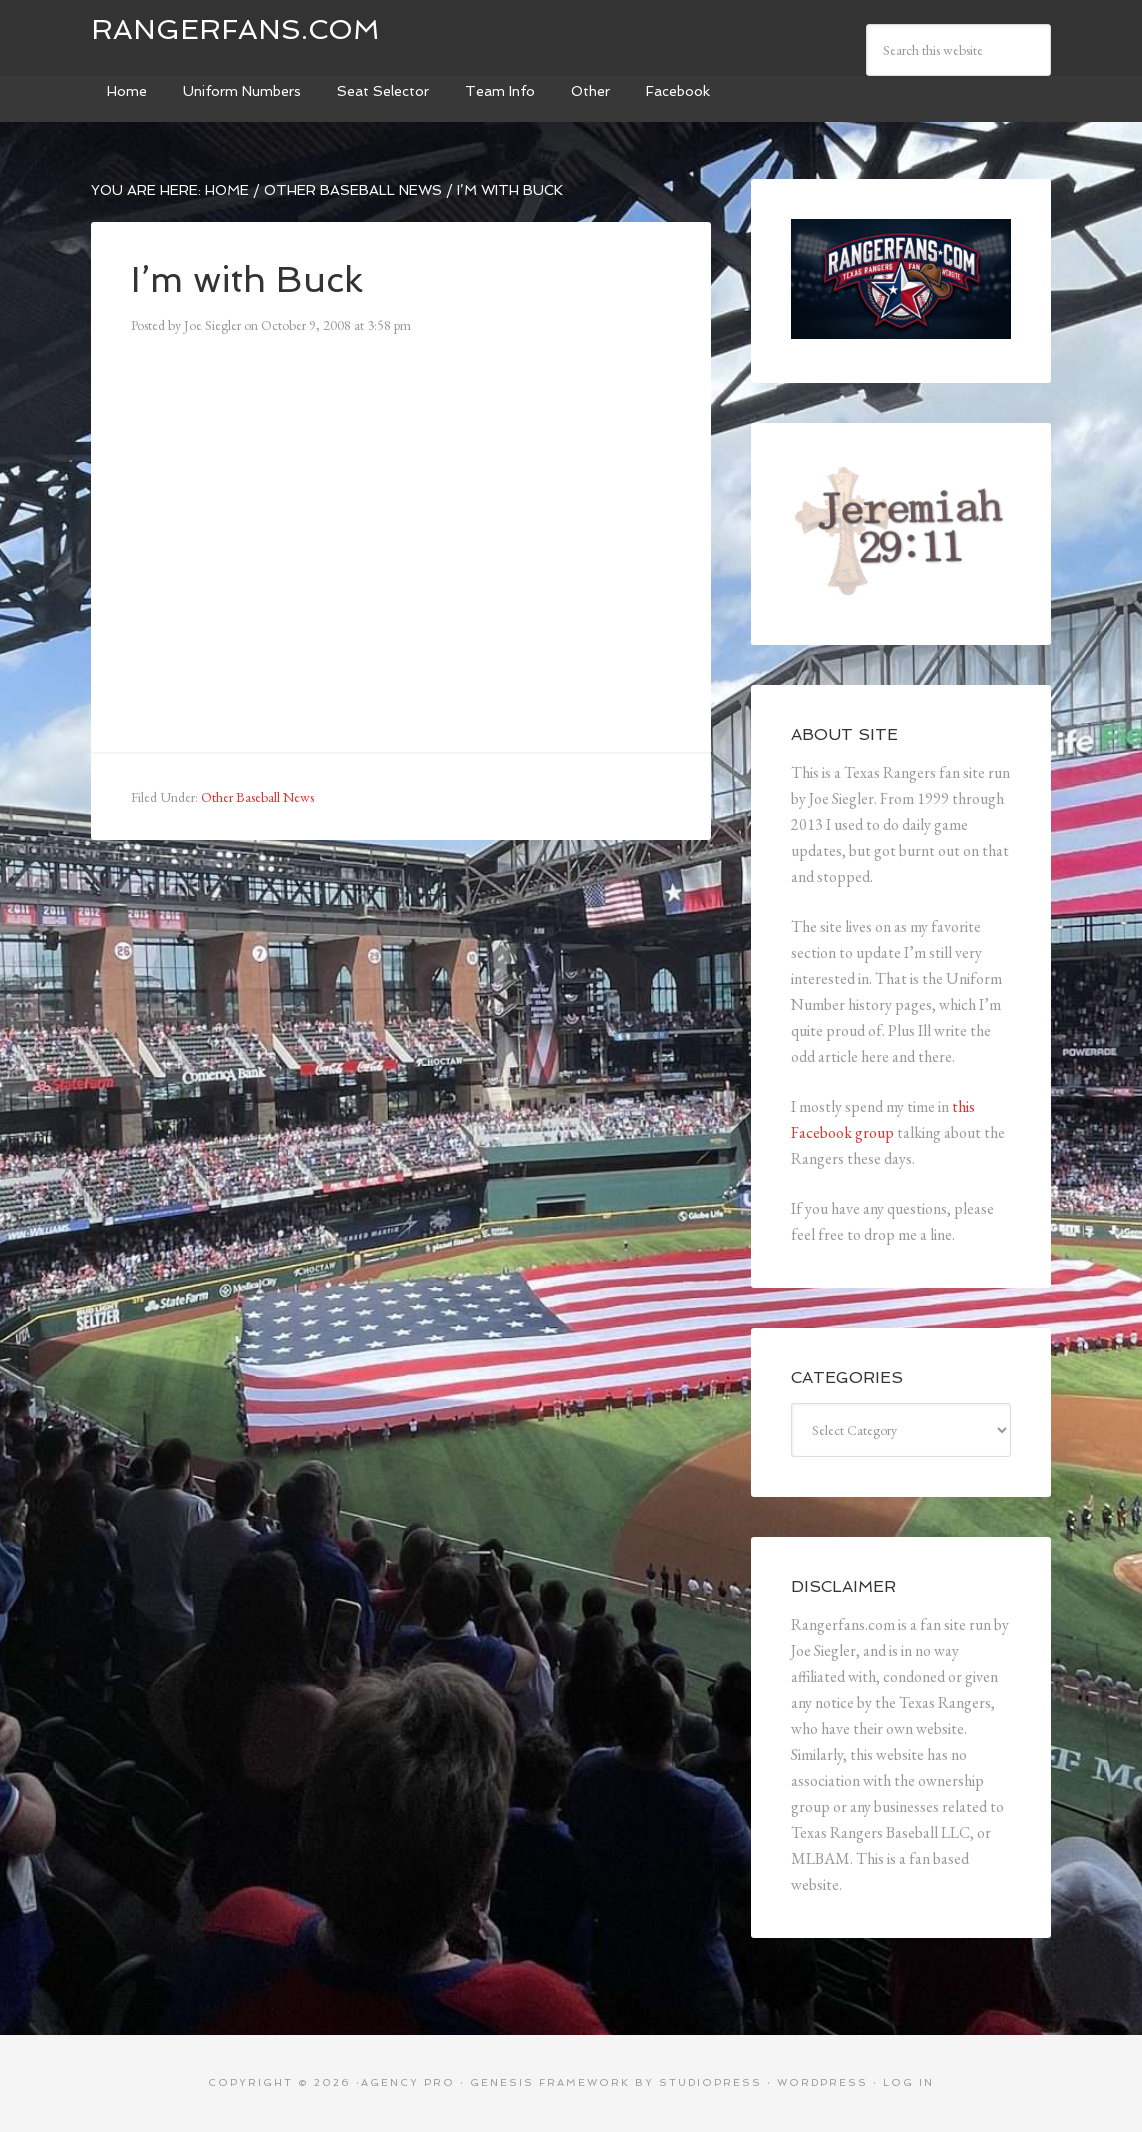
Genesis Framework (550, 2082)
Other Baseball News (257, 797)
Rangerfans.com (235, 29)
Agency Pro (408, 2082)
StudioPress (710, 2082)
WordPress (822, 2082)
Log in (908, 2082)
